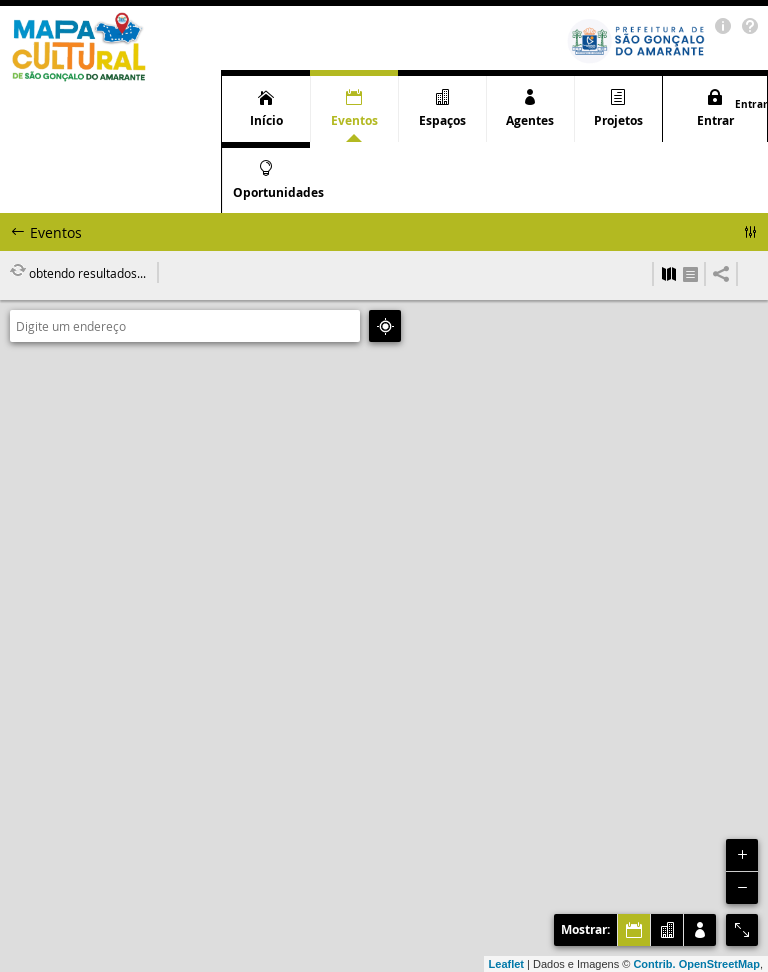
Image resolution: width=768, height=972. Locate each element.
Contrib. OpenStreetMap (696, 964)
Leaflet (506, 964)
